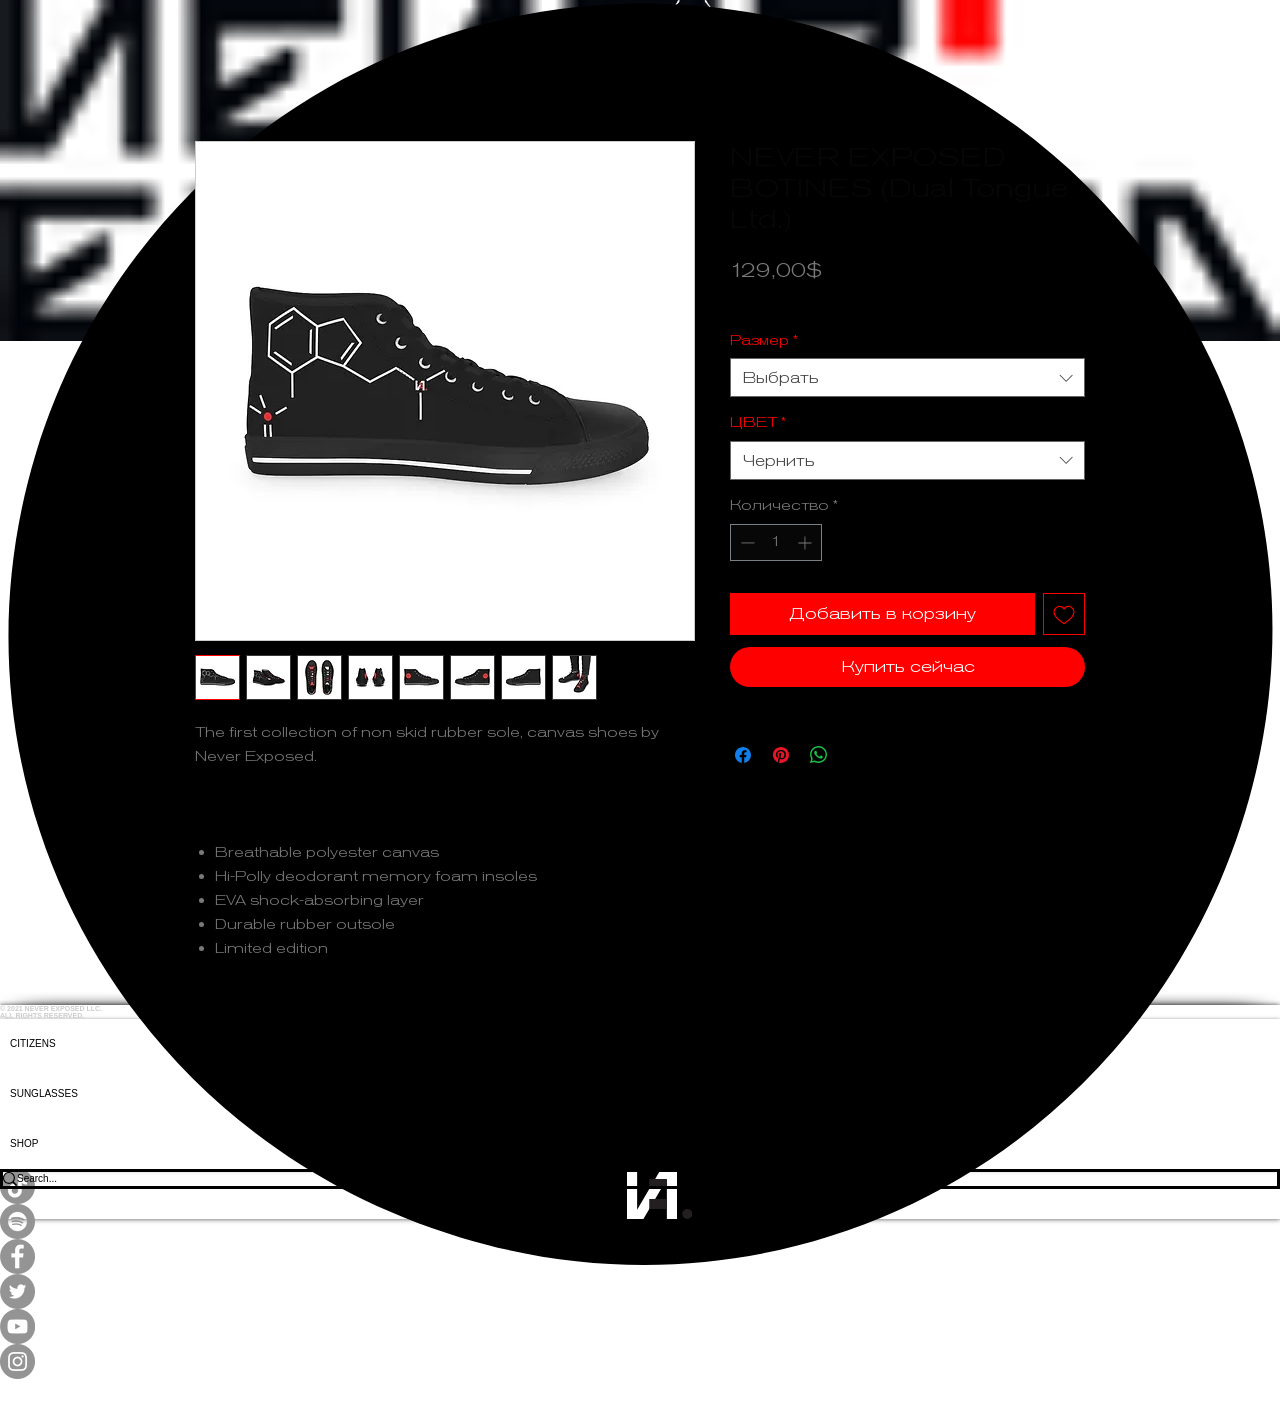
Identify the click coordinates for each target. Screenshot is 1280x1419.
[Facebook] (640, 1256)
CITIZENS (33, 1043)
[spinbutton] (776, 542)
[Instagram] (640, 1361)
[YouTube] (640, 1326)
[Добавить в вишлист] (1064, 614)
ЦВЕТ (758, 422)
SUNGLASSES (44, 1093)
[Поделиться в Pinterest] (781, 755)
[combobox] (907, 377)
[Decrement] (745, 542)
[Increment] (806, 542)
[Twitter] (640, 1291)
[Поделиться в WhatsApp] (819, 755)
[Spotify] (640, 1221)
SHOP (24, 1143)
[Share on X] (857, 755)
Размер (764, 340)
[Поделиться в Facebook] (743, 755)
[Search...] (626, 1179)
